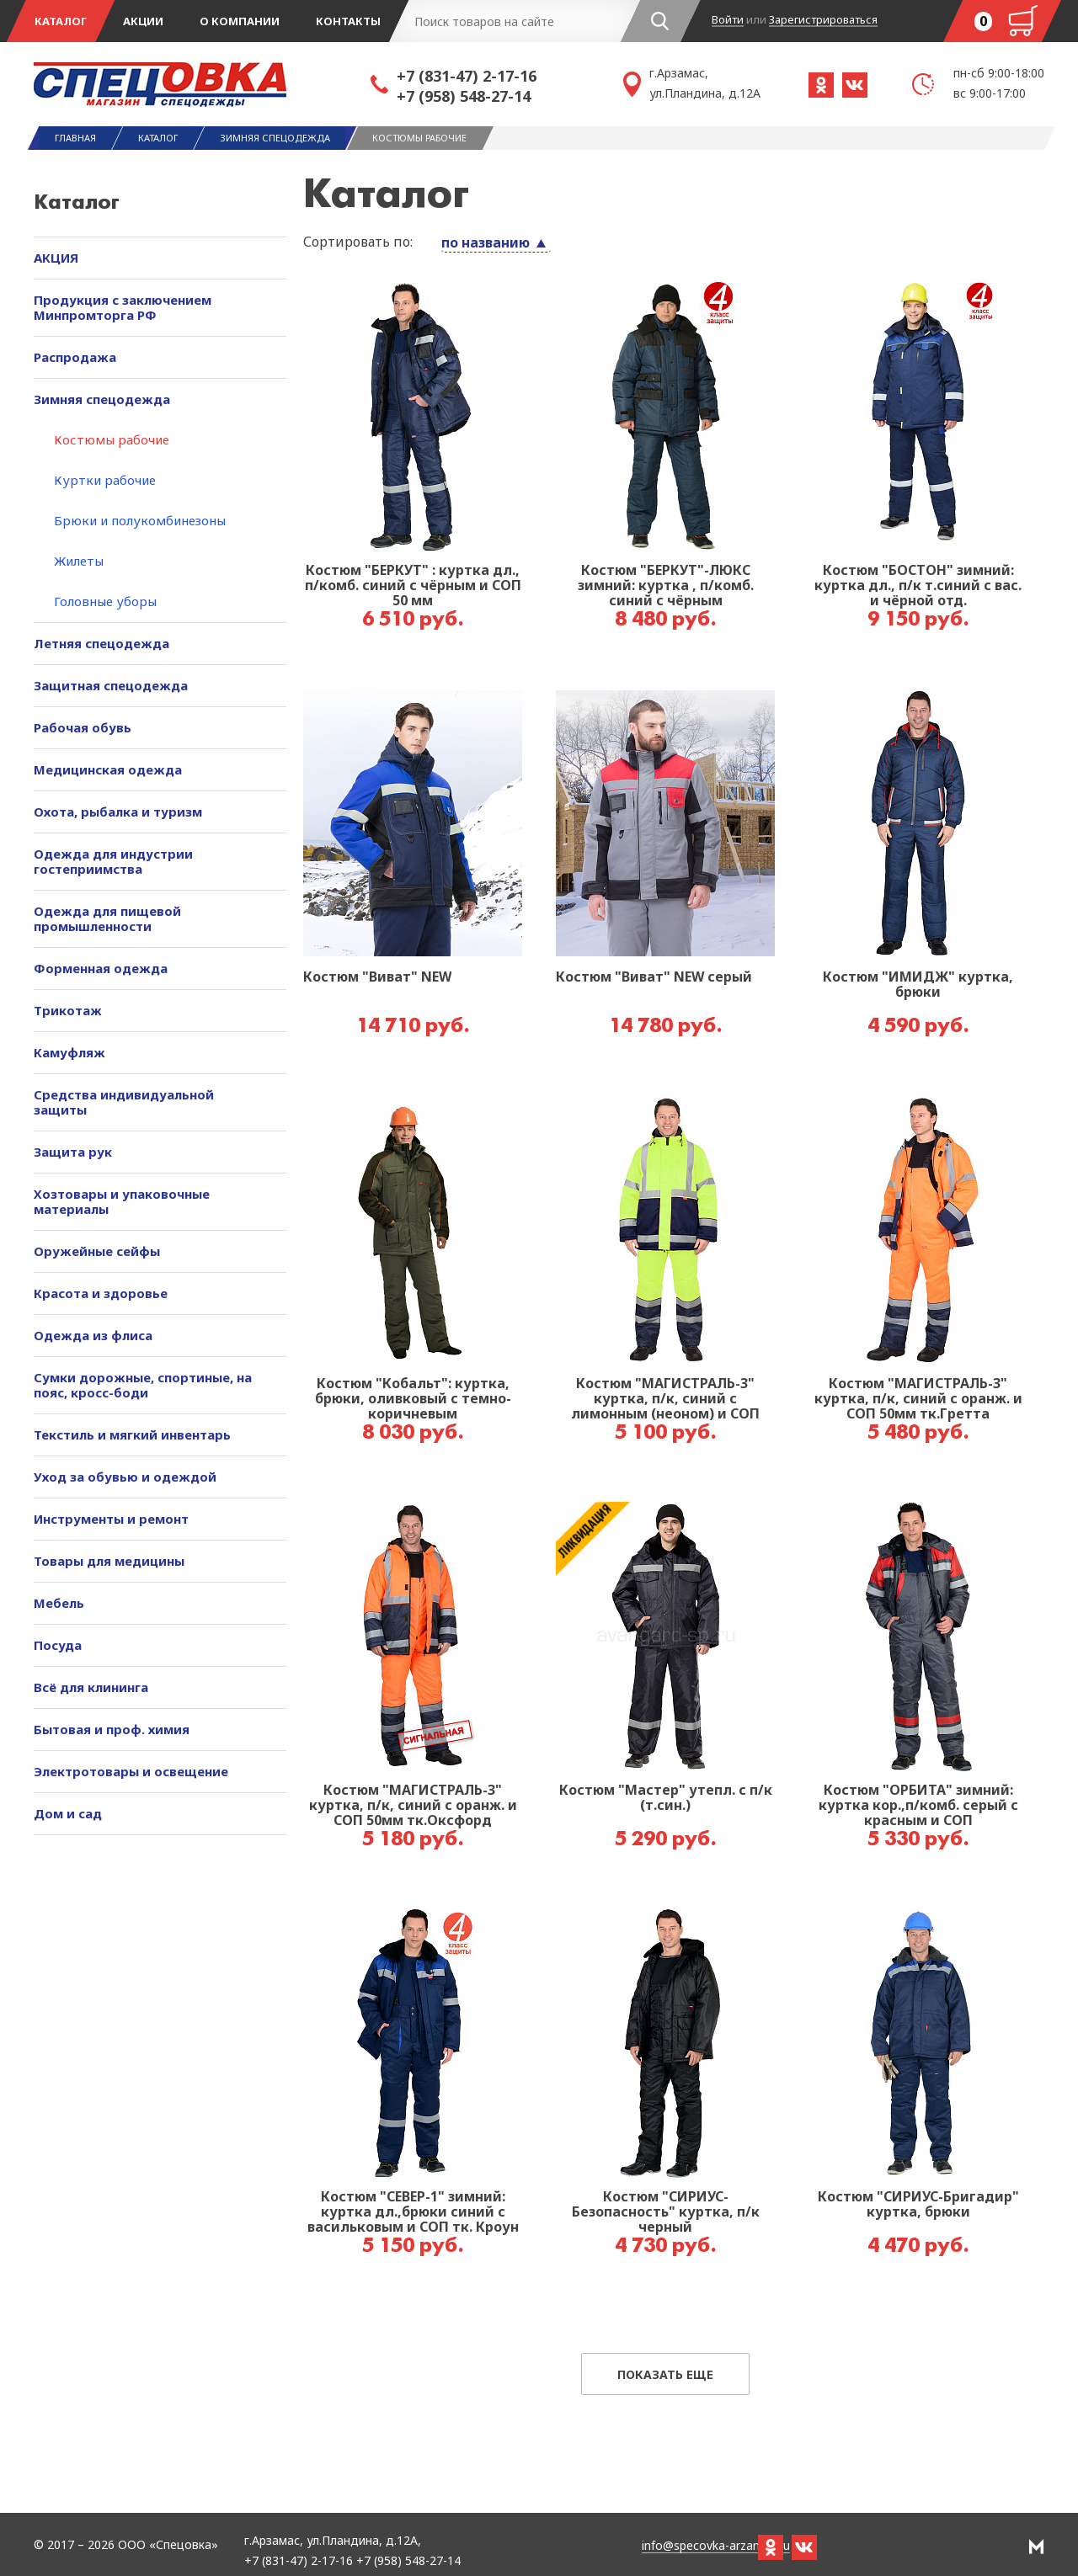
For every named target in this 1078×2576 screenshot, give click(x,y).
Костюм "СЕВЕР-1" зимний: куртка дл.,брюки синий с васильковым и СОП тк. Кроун (413, 2212)
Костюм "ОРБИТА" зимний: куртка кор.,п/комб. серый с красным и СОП (918, 1805)
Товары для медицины (109, 1560)
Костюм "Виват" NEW (377, 977)
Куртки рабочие (105, 479)
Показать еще (665, 2374)
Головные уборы (105, 601)
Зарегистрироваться (823, 20)
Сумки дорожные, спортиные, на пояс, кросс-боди (143, 1385)
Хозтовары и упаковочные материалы (122, 1201)
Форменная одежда (101, 968)
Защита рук (73, 1151)
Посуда (58, 1645)
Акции (143, 21)
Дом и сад (68, 1813)
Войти (728, 20)
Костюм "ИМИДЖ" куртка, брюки (918, 985)
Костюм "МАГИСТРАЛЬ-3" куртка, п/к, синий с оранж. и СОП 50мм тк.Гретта (918, 1399)
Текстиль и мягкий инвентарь (132, 1434)
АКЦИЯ (56, 257)
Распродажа (75, 357)
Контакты (348, 21)
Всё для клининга (91, 1687)
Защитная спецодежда (111, 685)
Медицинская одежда (108, 769)
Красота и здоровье (101, 1293)
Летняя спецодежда (101, 643)
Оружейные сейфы (97, 1251)
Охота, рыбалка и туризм (118, 811)
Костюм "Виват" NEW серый (654, 977)
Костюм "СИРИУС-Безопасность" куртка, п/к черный (666, 2212)
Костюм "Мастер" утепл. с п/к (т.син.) (665, 1798)
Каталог (61, 21)
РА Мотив (1036, 2546)
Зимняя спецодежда (102, 399)
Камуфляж (69, 1052)
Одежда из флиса (93, 1335)
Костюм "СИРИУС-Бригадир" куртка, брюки (918, 2205)
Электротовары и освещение (131, 1771)
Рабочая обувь (82, 727)
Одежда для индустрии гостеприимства (113, 861)
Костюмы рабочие (111, 439)
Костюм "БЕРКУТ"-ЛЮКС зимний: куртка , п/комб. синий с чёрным (666, 585)
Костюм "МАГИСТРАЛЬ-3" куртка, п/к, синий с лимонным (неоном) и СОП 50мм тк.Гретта (665, 1399)
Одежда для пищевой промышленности (107, 918)
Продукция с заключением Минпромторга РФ (122, 307)
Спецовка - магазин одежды (202, 84)
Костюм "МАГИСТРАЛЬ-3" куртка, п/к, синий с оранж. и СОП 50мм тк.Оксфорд (413, 1805)
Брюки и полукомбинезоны (140, 520)
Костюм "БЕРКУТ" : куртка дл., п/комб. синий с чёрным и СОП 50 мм (413, 585)
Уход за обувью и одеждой (125, 1476)
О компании (240, 21)
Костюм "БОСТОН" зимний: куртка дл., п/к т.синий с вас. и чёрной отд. (918, 585)
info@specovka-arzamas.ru (716, 2546)
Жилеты (79, 560)
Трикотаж (68, 1010)
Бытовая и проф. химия (111, 1729)
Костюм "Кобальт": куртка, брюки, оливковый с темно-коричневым (413, 1399)
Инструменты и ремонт (111, 1518)
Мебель (59, 1602)
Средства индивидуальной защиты (124, 1102)
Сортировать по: (358, 241)
